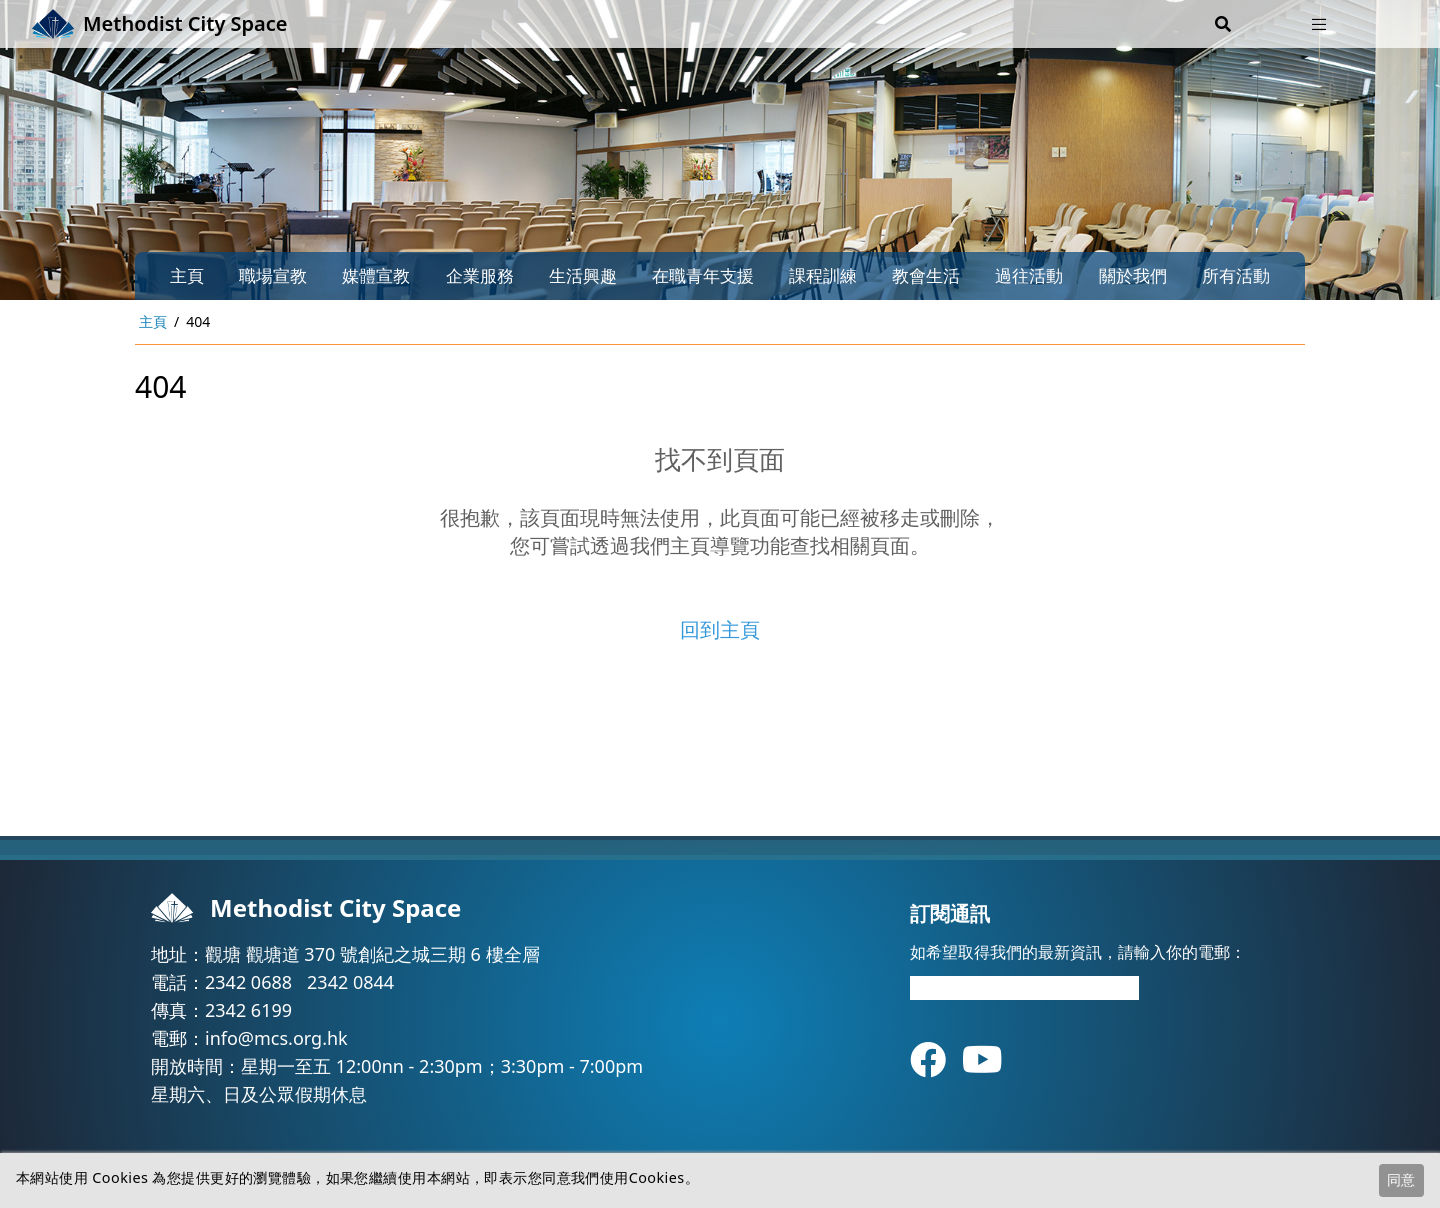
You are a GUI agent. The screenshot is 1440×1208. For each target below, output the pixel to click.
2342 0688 (248, 982)
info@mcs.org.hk (276, 1038)
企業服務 (480, 275)
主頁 (187, 275)
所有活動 (1236, 275)
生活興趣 (583, 275)
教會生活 (926, 275)
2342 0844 (350, 982)
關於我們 (1133, 275)
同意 (1401, 1179)
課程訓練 (823, 275)
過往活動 (1029, 275)
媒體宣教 (376, 275)
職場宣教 (273, 275)
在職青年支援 (703, 275)
